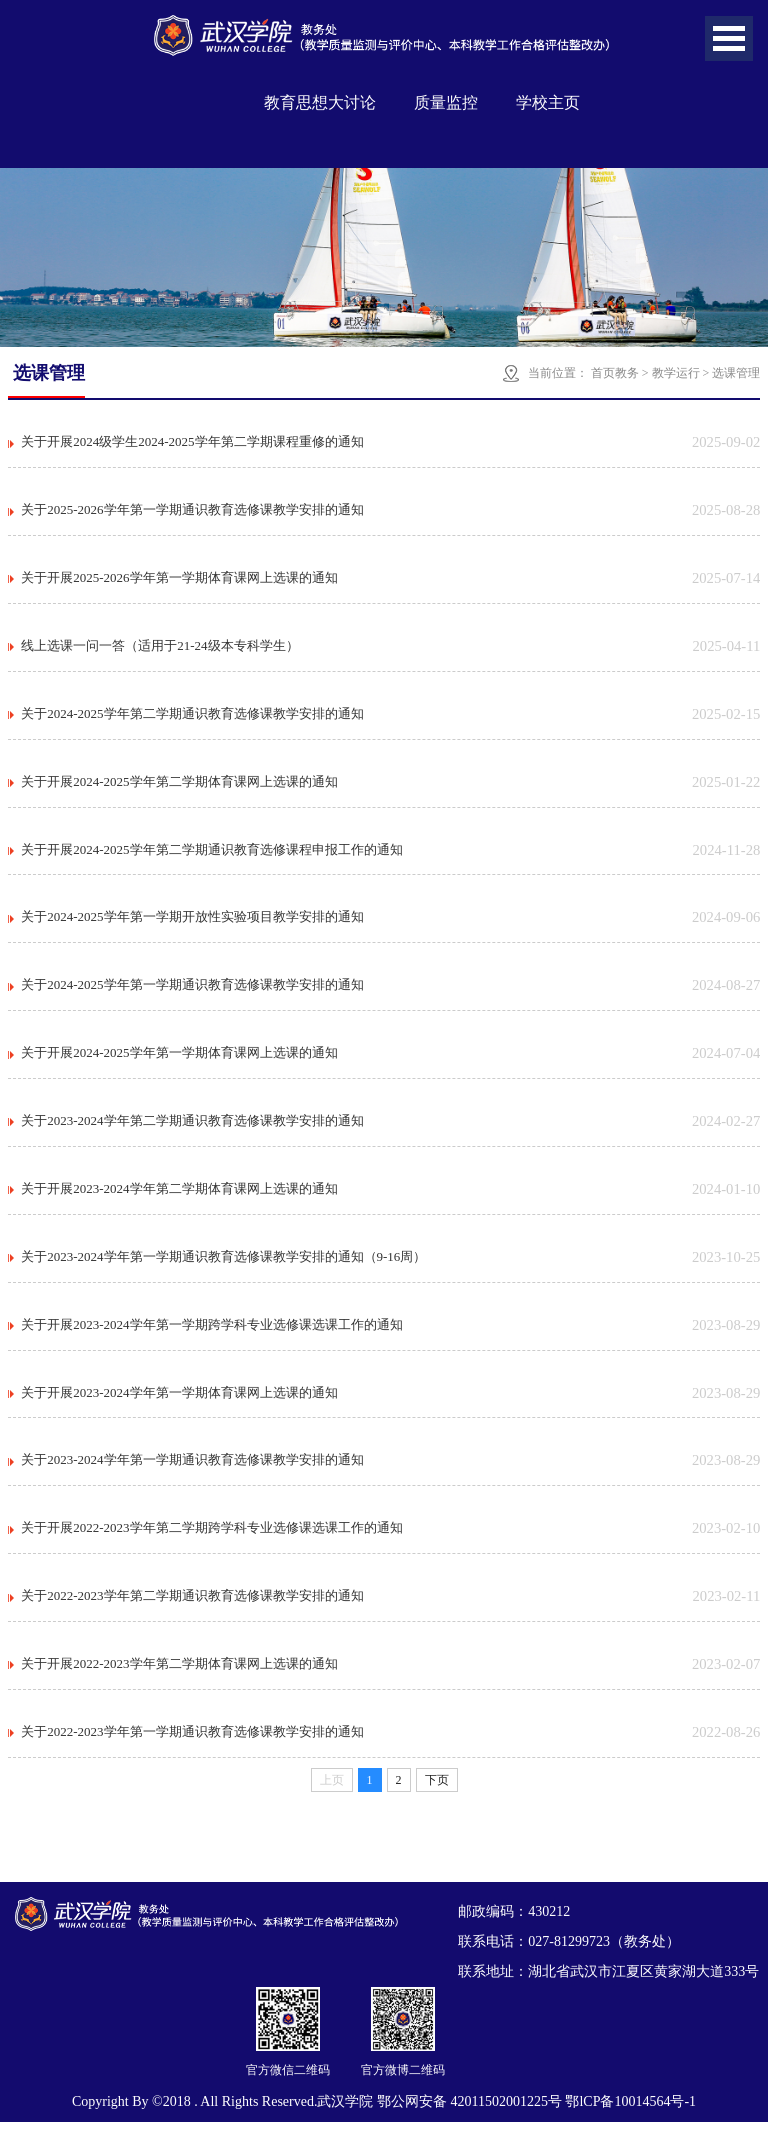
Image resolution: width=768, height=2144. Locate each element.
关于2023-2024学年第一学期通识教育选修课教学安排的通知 (192, 1477)
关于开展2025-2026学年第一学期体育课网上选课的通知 (179, 580)
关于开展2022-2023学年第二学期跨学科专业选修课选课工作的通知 (211, 1546)
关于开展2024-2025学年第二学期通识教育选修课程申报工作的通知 (211, 856)
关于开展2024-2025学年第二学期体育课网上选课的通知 (179, 787)
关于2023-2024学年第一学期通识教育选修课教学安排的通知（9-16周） (223, 1270)
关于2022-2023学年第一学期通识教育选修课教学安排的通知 (192, 1753)
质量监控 (446, 102)
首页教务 (615, 373)
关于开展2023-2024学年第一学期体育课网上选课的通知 (179, 1408)
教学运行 (676, 373)
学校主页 (548, 102)
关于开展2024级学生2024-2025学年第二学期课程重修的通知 (192, 442)
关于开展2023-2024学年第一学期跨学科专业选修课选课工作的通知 (211, 1339)
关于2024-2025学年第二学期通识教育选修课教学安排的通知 (192, 718)
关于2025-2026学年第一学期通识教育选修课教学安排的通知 (192, 511)
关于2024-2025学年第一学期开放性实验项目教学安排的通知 (192, 925)
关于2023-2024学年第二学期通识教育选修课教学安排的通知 (192, 1132)
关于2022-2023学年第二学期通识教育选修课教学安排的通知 (192, 1615)
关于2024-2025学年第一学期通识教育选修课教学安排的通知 (192, 994)
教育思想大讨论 (320, 102)
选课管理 (736, 373)
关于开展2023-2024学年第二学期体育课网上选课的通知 (179, 1201)
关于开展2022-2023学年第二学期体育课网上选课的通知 (179, 1684)
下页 (437, 1802)
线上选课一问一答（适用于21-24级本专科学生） (159, 649)
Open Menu (729, 38)
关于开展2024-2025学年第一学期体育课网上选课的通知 (179, 1063)
